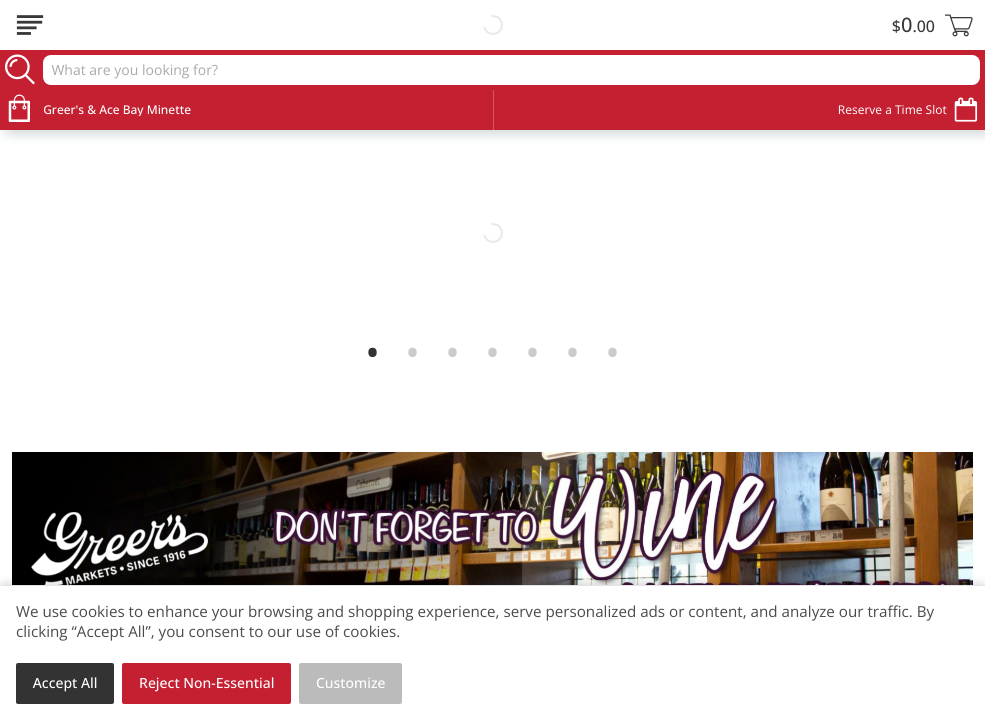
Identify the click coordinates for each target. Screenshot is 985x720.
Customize (351, 683)
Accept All (65, 683)
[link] (492, 233)
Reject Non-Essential (206, 683)
